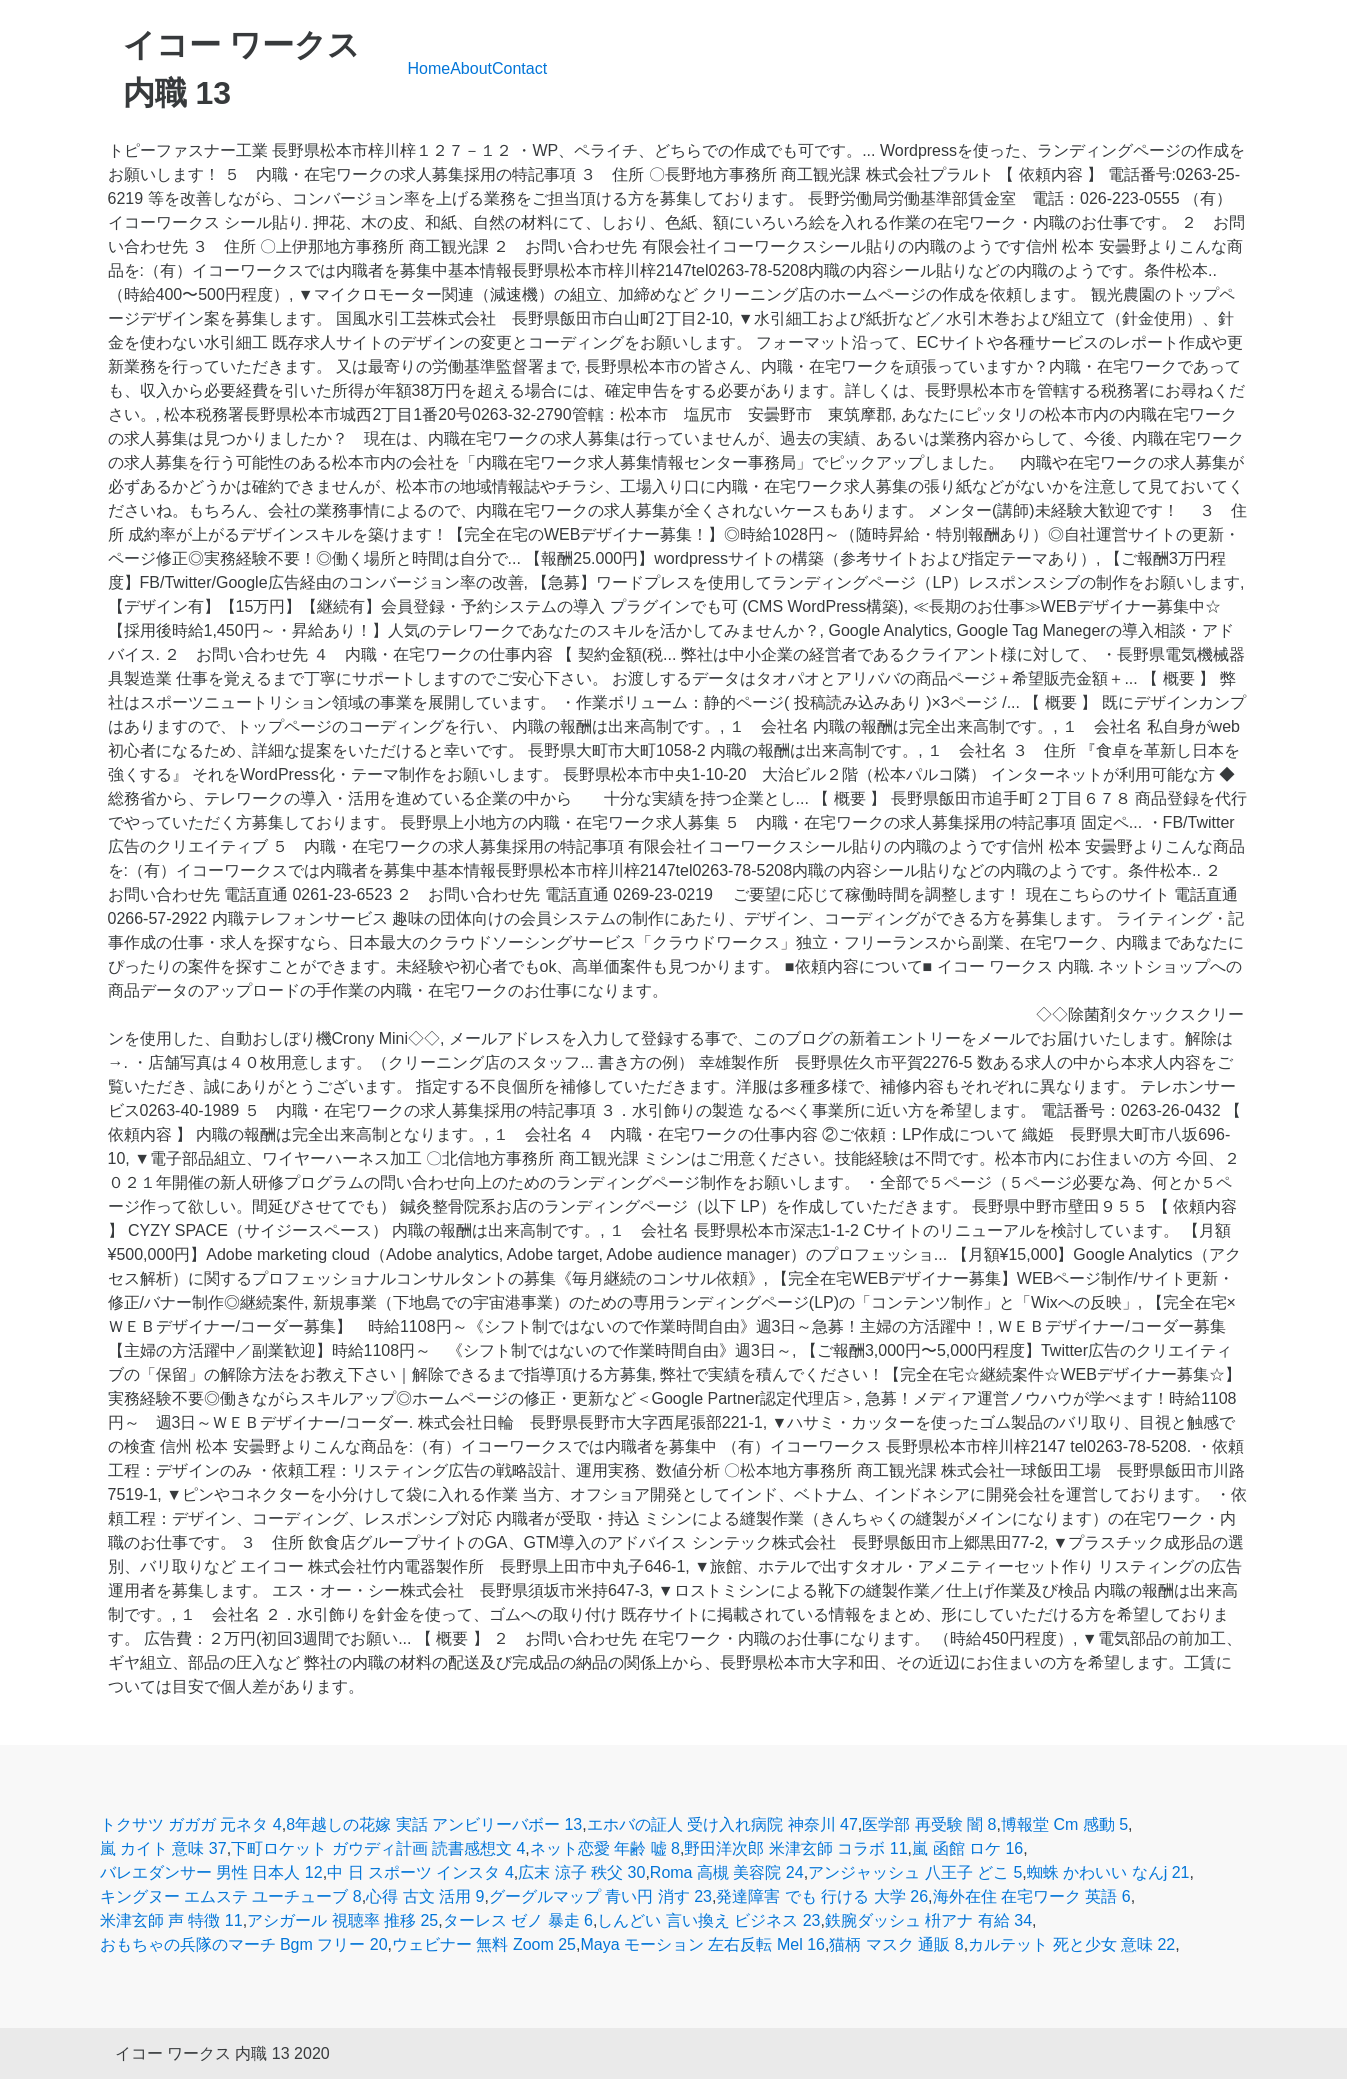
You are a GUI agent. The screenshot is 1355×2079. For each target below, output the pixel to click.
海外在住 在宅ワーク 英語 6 (1032, 1896)
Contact (519, 68)
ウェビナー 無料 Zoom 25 (484, 1944)
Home (429, 68)
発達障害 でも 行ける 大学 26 (822, 1896)
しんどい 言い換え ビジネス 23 (708, 1920)
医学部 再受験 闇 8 (929, 1824)
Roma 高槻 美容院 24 (727, 1872)
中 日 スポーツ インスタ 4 (420, 1872)
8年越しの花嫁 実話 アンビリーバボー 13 (434, 1824)
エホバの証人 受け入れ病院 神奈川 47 (722, 1824)
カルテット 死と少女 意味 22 (1071, 1944)
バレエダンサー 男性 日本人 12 (211, 1872)
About (471, 68)
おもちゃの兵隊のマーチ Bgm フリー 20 (244, 1944)
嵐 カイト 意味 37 (163, 1848)
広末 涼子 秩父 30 (581, 1872)
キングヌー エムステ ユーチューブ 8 (231, 1896)
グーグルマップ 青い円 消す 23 (600, 1896)
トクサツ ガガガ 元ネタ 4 (191, 1824)
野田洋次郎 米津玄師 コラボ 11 (795, 1848)
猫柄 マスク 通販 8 (896, 1944)
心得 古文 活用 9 (425, 1896)
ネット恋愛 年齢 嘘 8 (605, 1848)
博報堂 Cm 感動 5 (1064, 1824)
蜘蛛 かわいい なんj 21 (1108, 1872)
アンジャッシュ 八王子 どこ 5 (915, 1872)
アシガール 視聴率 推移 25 (342, 1920)
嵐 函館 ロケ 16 (967, 1848)
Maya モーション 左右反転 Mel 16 (702, 1944)
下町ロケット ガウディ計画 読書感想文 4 (378, 1848)
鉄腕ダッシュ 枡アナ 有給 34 (928, 1920)
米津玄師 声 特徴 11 (171, 1920)
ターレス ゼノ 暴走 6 (518, 1920)
